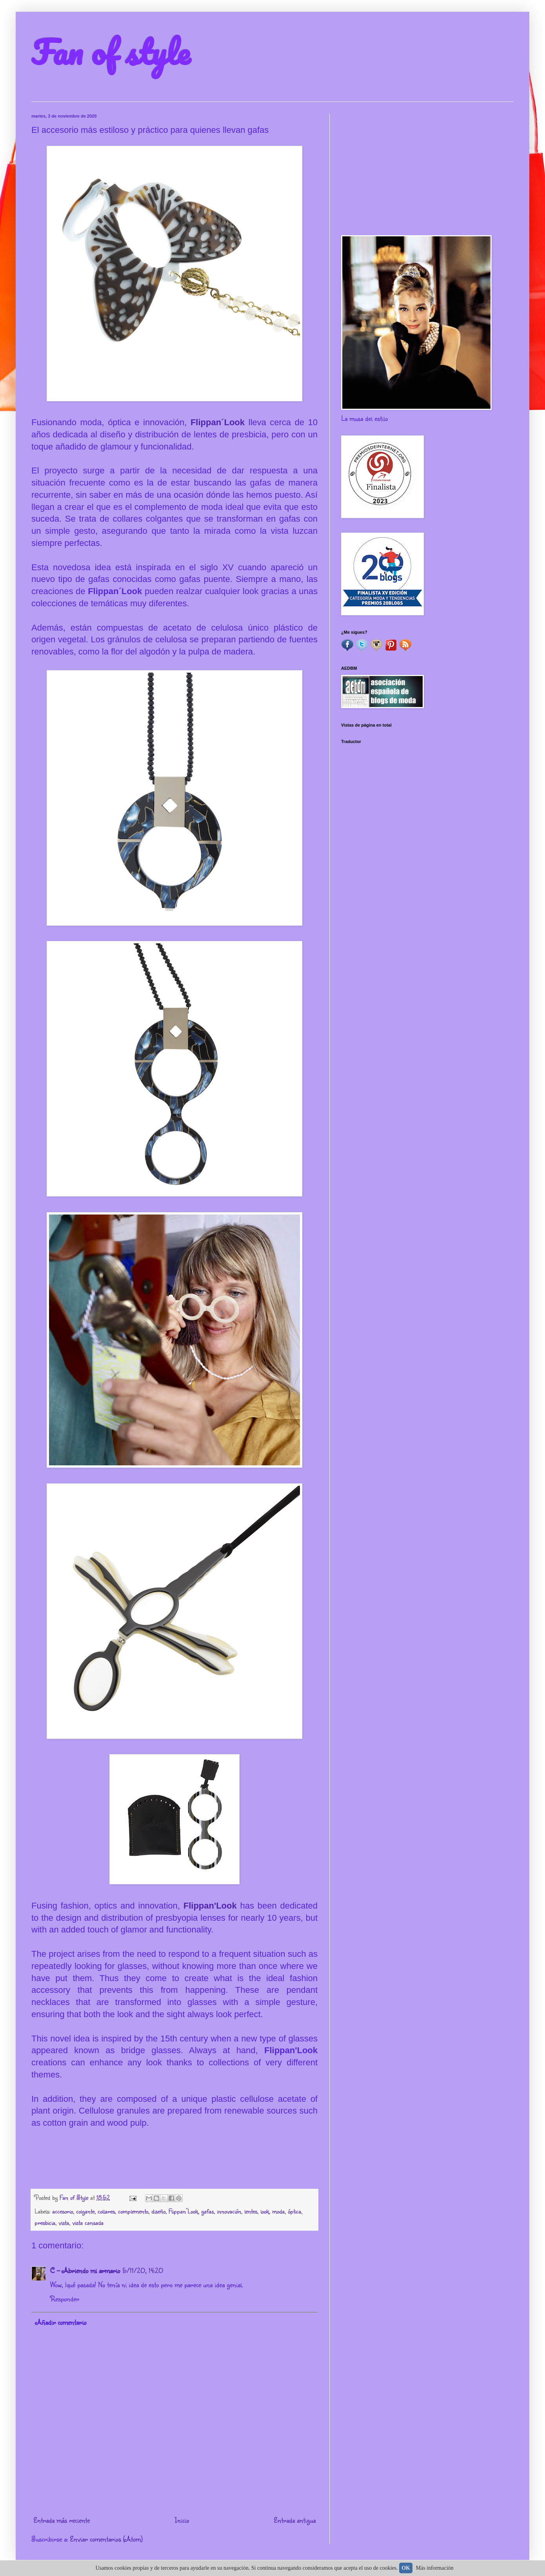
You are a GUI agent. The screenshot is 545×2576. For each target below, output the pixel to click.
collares (106, 2210)
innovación (229, 2210)
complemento (133, 2210)
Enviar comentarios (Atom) (106, 2539)
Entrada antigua (295, 2520)
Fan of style (110, 51)
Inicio (181, 2520)
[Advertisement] (427, 168)
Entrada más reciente (61, 2520)
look (264, 2210)
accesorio (62, 2210)
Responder (64, 2298)
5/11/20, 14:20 (142, 2270)
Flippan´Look (220, 422)
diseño (158, 2210)
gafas (207, 2210)
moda (278, 2210)
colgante (85, 2210)
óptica (294, 2210)
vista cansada (88, 2222)
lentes (250, 2210)
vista (63, 2222)
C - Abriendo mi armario (85, 2270)
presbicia (45, 2222)
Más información (435, 2568)
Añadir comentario (60, 2322)
